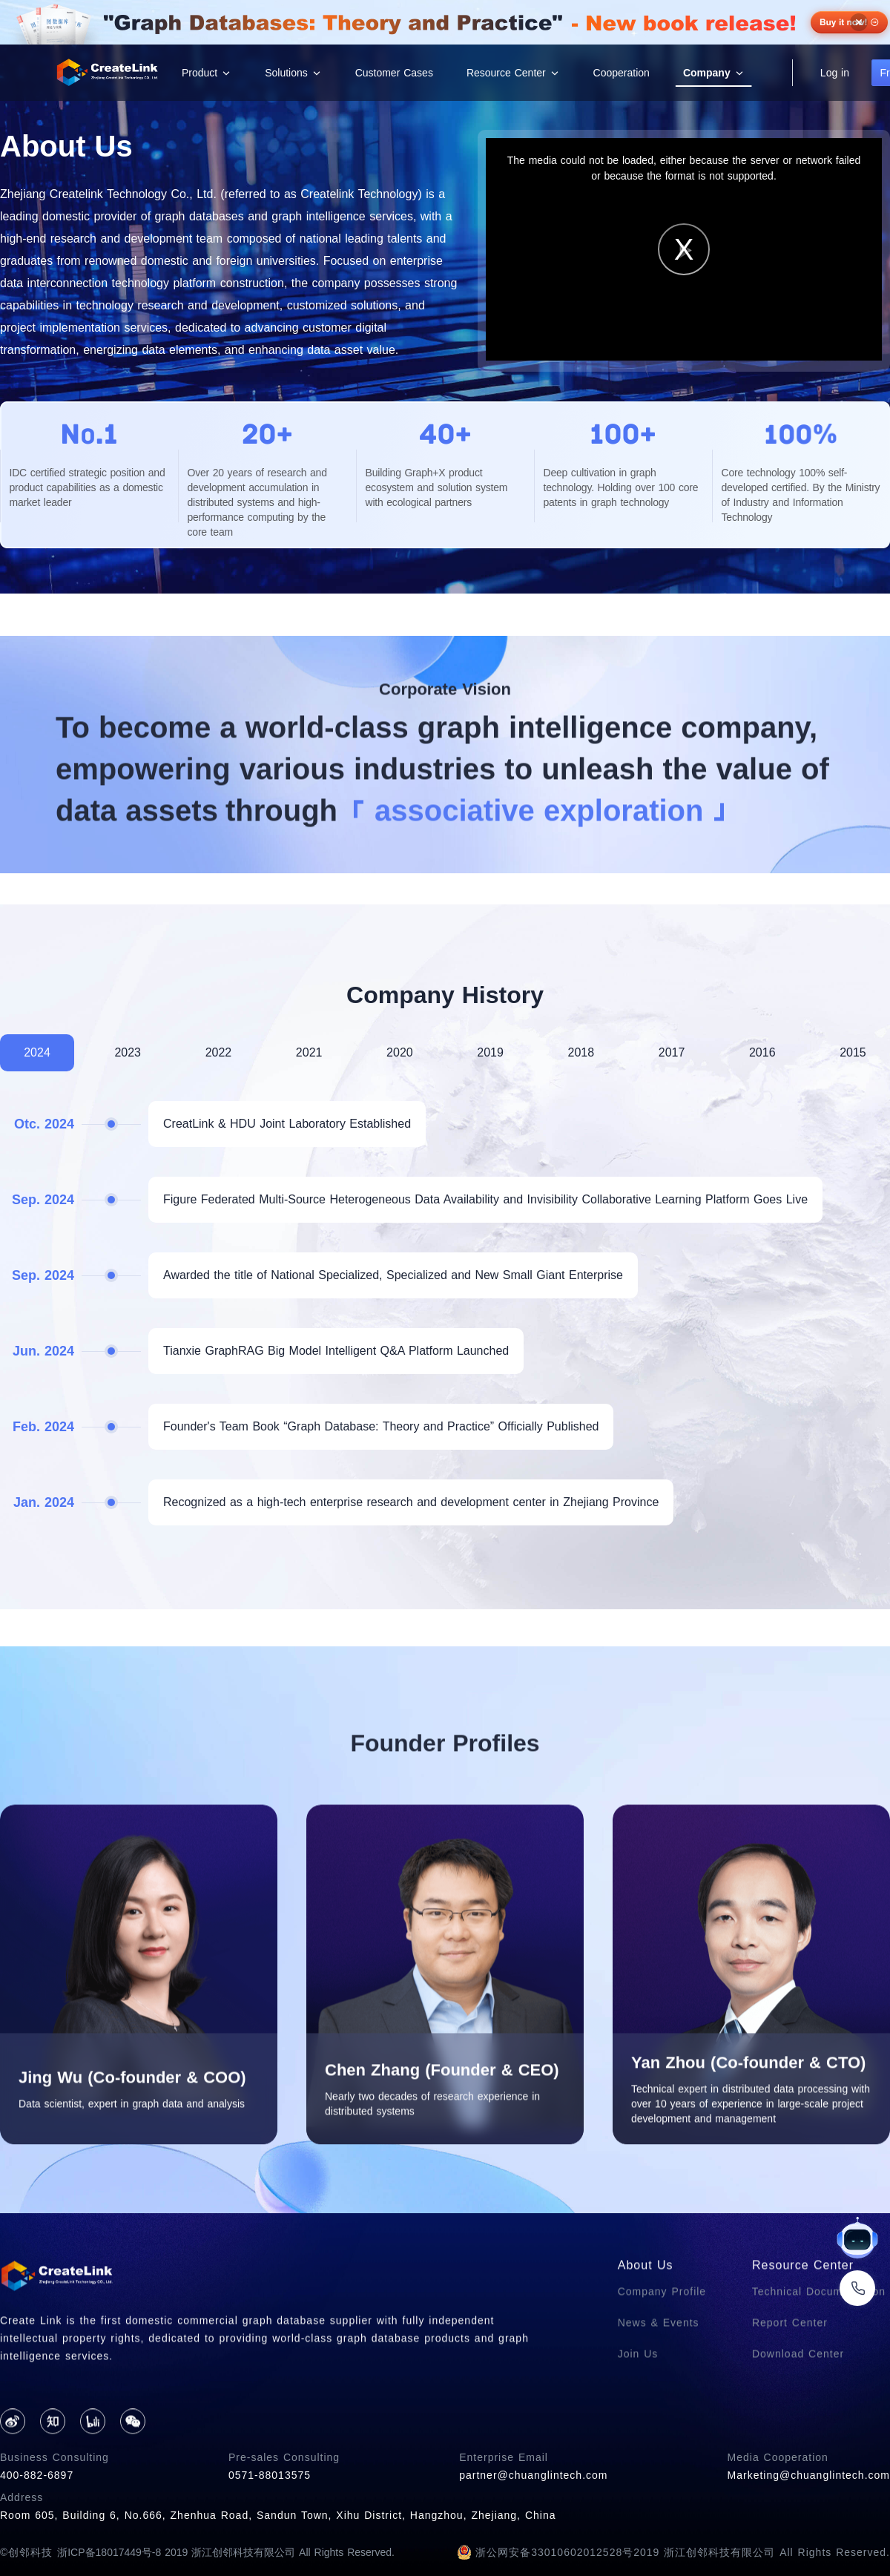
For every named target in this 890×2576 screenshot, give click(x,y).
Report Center (790, 2390)
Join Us (637, 2422)
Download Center (798, 2422)
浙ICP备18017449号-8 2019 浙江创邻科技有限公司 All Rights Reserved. (226, 2552)
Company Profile (662, 2359)
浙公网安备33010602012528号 (545, 2552)
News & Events (658, 2390)
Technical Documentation (819, 2359)
